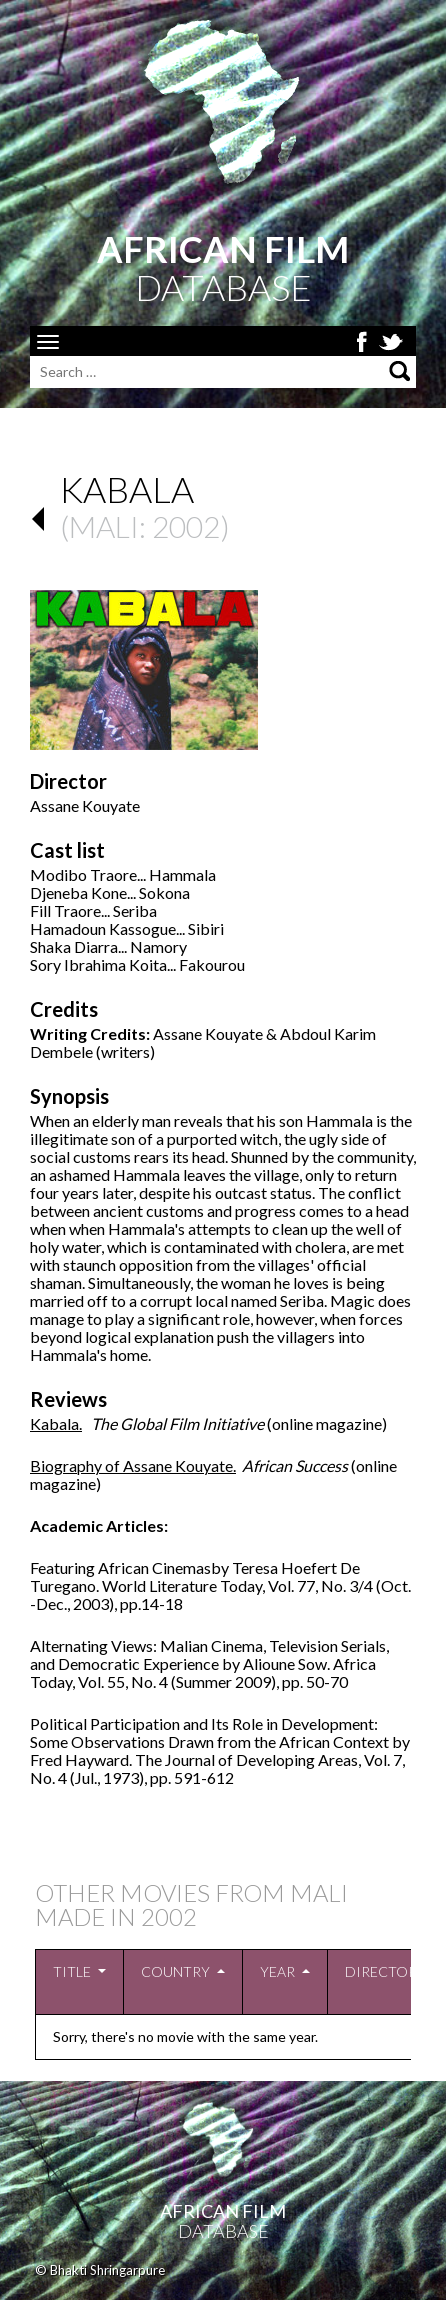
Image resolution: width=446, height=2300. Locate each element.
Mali (104, 526)
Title (72, 1971)
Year (277, 1971)
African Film (223, 2211)
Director (381, 1971)
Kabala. (56, 1423)
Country (175, 1971)
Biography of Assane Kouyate (131, 1465)
